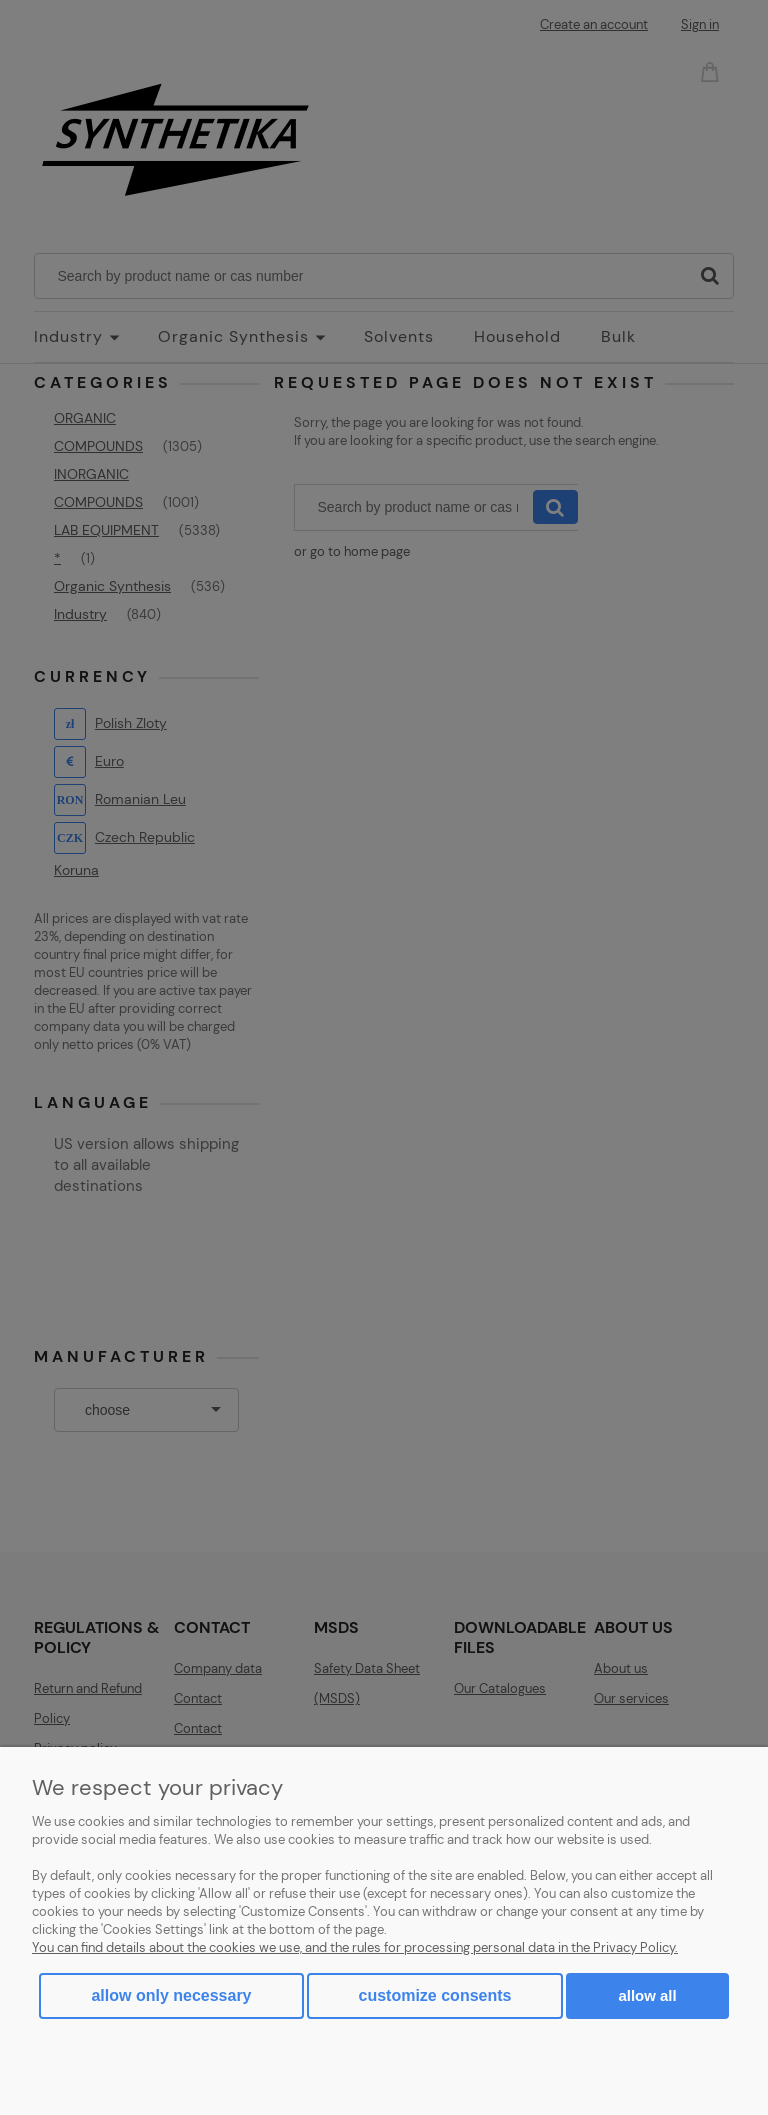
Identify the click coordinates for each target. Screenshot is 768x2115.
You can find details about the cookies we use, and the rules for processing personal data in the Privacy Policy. (355, 1947)
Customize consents (435, 1995)
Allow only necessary (171, 1995)
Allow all (647, 1995)
